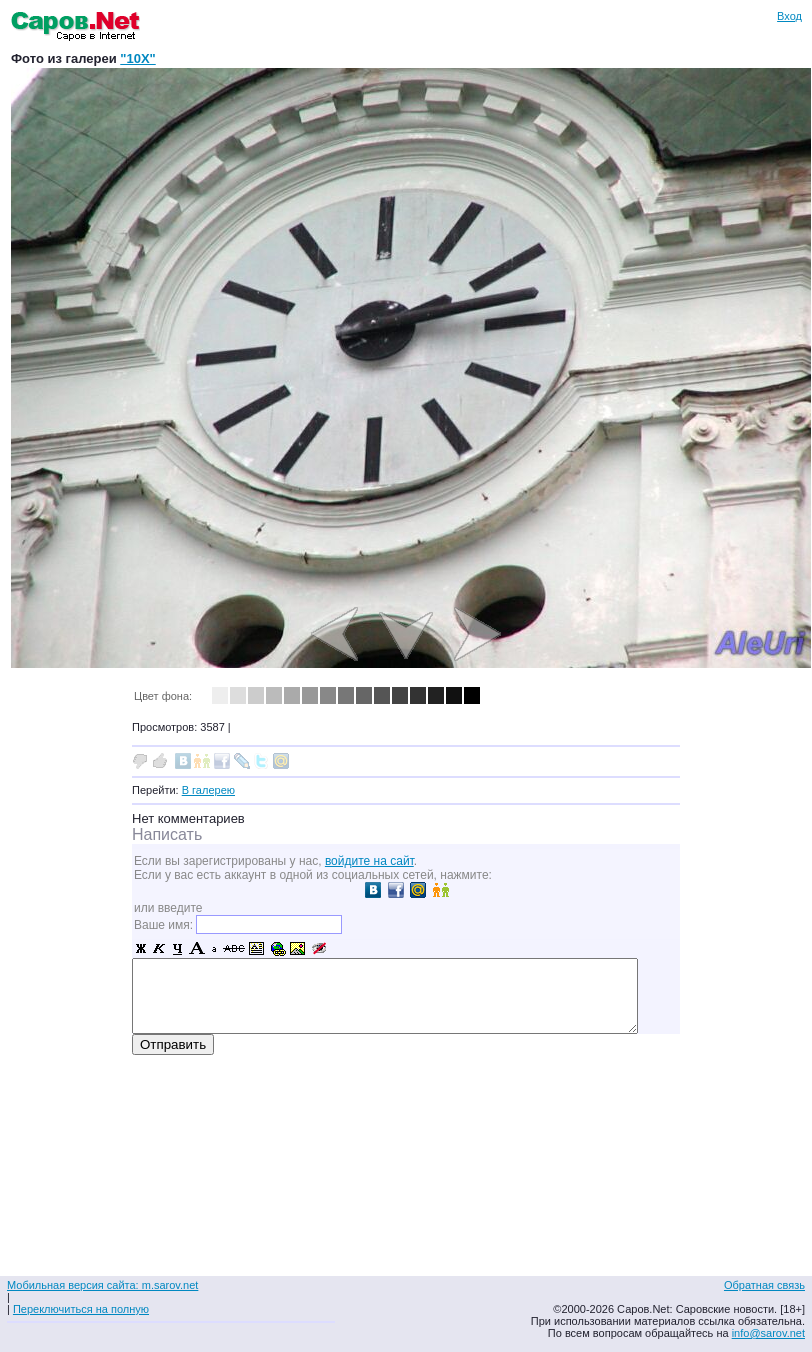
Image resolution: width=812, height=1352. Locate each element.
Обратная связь (764, 1285)
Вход (789, 16)
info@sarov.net (768, 1333)
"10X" (137, 58)
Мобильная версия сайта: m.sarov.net (102, 1285)
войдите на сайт (369, 861)
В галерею (208, 790)
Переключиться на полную (81, 1309)
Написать (167, 834)
